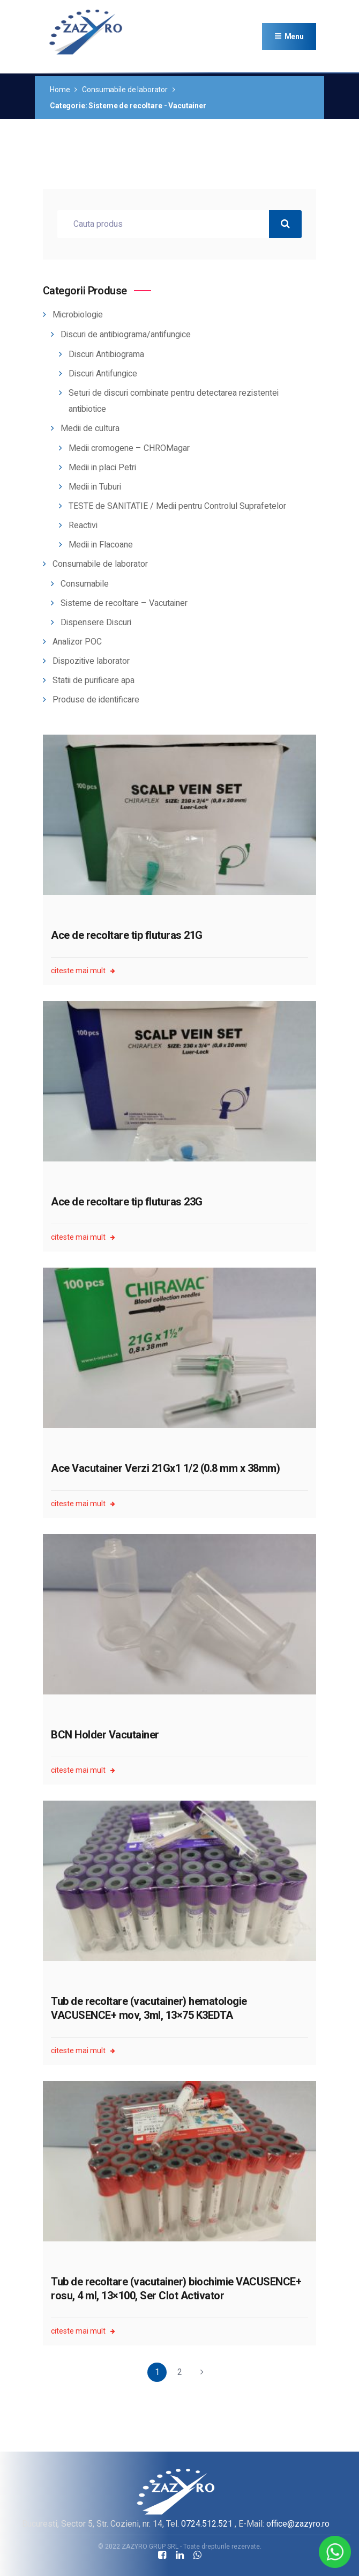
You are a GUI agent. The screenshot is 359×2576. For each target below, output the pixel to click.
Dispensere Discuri (96, 622)
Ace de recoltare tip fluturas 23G (127, 1201)
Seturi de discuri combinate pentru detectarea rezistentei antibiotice (174, 401)
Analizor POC (77, 641)
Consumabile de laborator (125, 89)
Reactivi (83, 525)
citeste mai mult (83, 971)
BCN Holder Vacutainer (105, 1734)
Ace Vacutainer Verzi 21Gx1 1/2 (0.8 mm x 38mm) (165, 1468)
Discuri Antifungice (103, 373)
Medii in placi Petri (102, 467)
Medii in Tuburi (95, 486)
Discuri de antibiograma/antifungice (126, 334)
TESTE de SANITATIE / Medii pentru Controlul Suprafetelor (177, 506)
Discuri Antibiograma (106, 354)
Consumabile (85, 584)
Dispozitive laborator (91, 661)
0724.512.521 (207, 2524)
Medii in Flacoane (101, 544)
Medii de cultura (90, 428)
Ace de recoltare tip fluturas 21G (127, 935)
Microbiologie (78, 314)
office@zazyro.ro (298, 2524)
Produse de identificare (96, 699)
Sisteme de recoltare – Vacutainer (124, 603)
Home (60, 89)
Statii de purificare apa (93, 680)
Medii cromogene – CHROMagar (129, 448)
